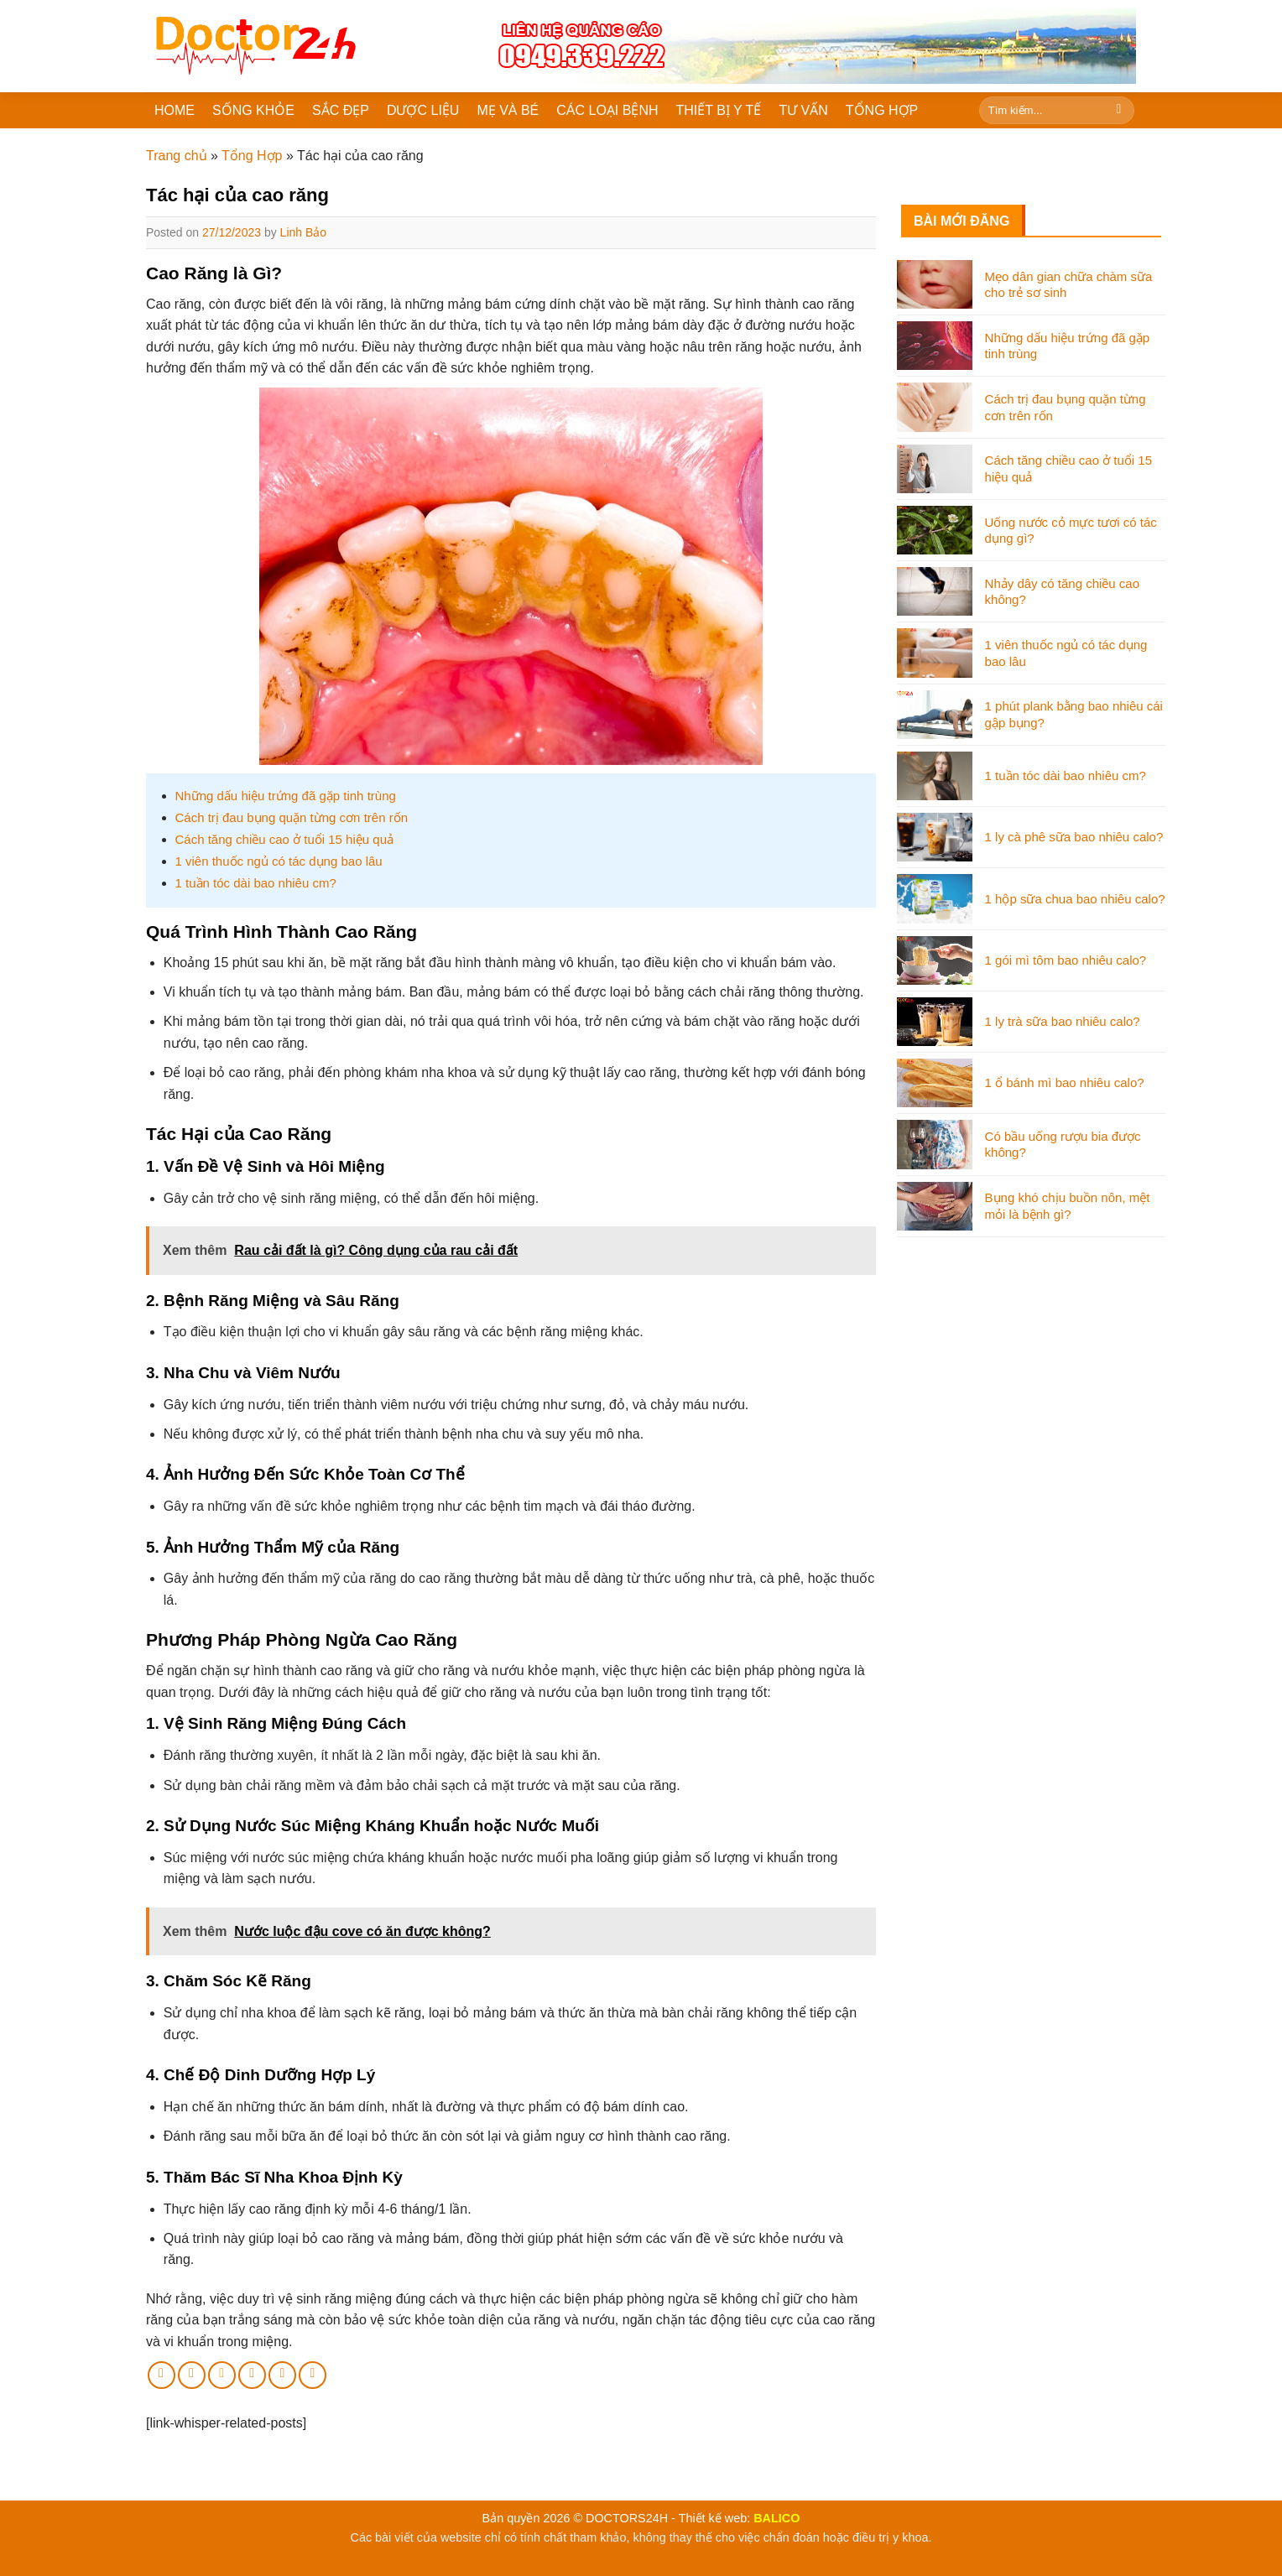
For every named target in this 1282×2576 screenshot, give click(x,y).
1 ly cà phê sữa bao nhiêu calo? (1074, 837)
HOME (174, 110)
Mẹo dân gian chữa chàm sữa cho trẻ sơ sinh (1069, 284)
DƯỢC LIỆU (423, 110)
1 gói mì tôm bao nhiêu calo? (1066, 960)
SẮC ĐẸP (340, 110)
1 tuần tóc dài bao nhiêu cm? (255, 883)
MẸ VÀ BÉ (508, 110)
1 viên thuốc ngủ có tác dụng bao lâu (279, 861)
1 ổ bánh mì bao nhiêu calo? (1064, 1082)
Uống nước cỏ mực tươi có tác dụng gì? (1071, 530)
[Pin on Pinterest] (252, 2375)
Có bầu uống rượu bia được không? (1063, 1144)
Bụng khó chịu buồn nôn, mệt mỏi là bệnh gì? (1067, 1205)
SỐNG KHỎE (253, 110)
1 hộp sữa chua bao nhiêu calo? (1075, 899)
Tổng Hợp (251, 155)
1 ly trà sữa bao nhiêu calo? (1062, 1021)
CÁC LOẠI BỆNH (607, 110)
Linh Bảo (303, 232)
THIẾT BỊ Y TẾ (719, 110)
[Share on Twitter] (192, 2375)
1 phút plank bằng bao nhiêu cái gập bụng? (1074, 714)
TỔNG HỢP (882, 110)
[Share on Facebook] (161, 2375)
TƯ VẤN (803, 110)
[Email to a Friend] (222, 2375)
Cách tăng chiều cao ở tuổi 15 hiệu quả (284, 839)
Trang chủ (176, 155)
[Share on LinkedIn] (282, 2375)
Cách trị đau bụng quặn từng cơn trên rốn (291, 817)
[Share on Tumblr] (312, 2375)
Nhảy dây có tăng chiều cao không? (1062, 591)
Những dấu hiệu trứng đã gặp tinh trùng (285, 795)
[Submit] (1119, 110)
